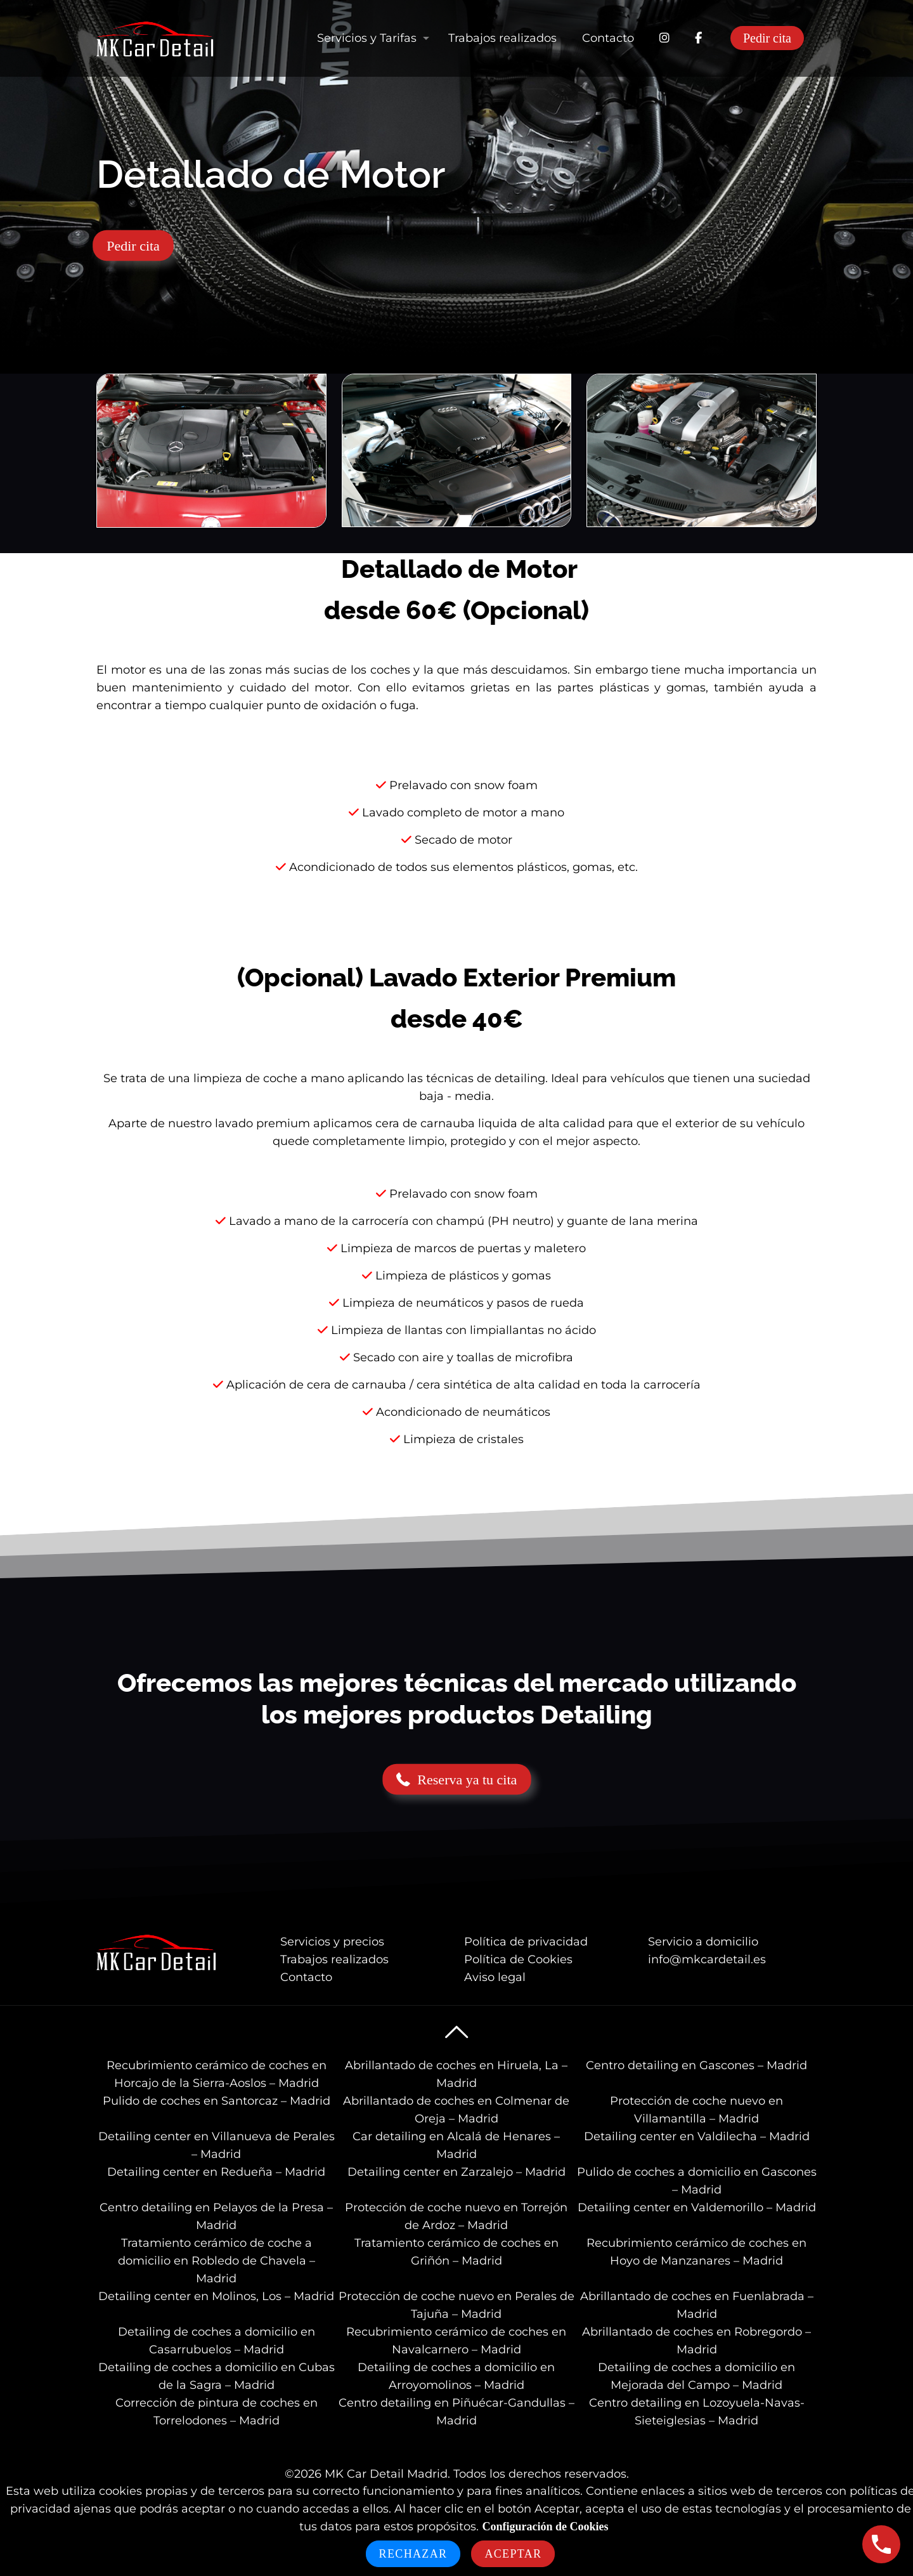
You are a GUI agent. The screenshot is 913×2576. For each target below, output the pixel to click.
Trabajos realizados (334, 1959)
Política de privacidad (526, 1942)
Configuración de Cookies (545, 2526)
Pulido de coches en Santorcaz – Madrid (216, 2101)
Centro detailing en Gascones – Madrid (696, 2065)
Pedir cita (767, 38)
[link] (211, 451)
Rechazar (413, 2553)
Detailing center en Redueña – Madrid (216, 2172)
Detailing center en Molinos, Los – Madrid (216, 2296)
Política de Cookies (518, 1959)
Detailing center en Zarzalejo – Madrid (456, 2172)
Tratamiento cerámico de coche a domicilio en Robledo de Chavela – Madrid (216, 2260)
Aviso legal (495, 1977)
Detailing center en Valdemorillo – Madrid (697, 2207)
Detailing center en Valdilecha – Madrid (697, 2136)
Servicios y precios (332, 1942)
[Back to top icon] (456, 2031)
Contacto (306, 1977)
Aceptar (512, 2553)
